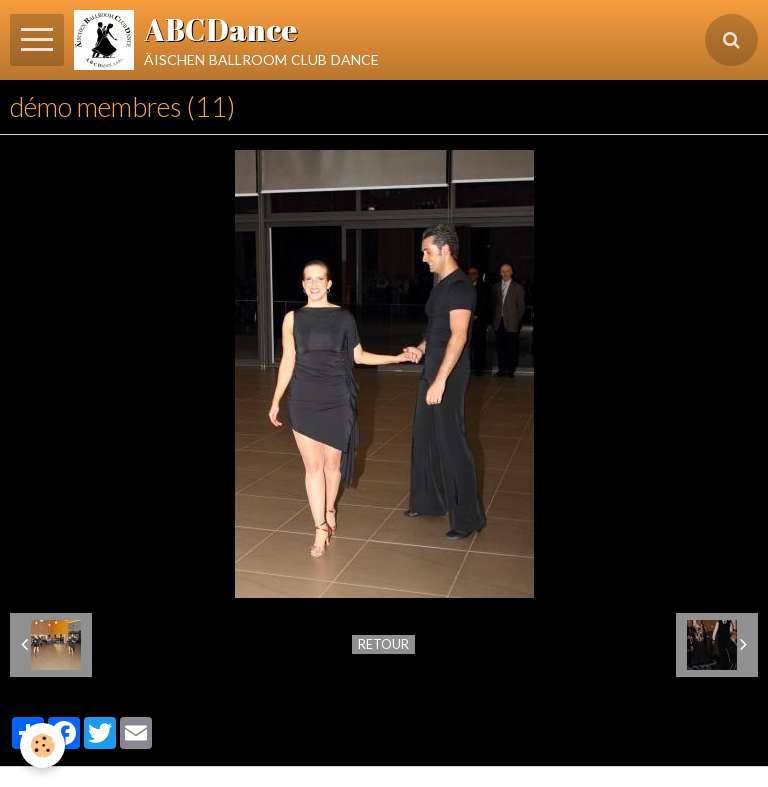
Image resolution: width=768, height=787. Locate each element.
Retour (383, 644)
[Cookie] (42, 745)
